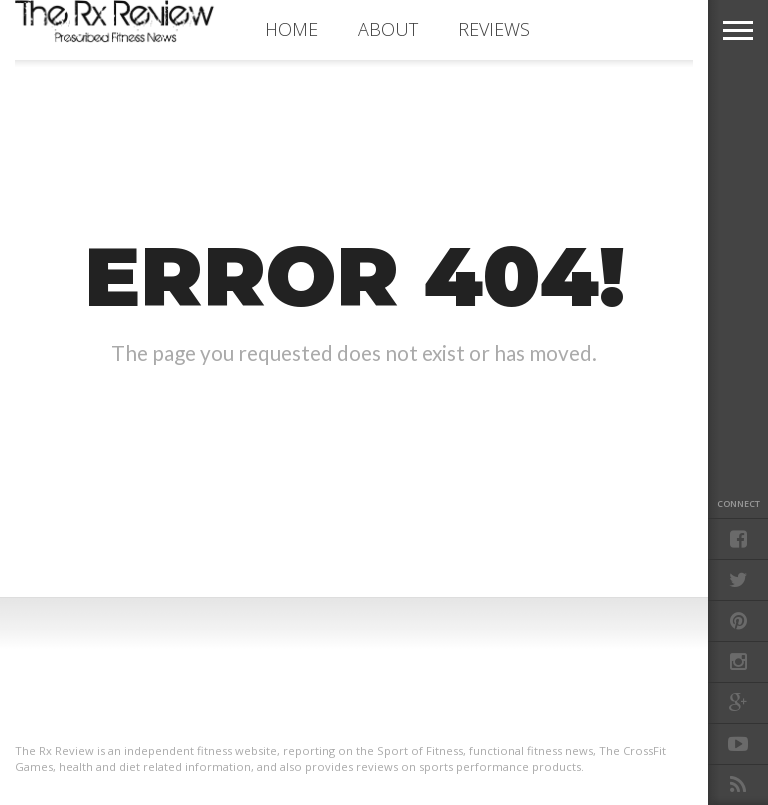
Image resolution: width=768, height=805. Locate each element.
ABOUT (388, 29)
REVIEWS (494, 29)
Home (291, 29)
